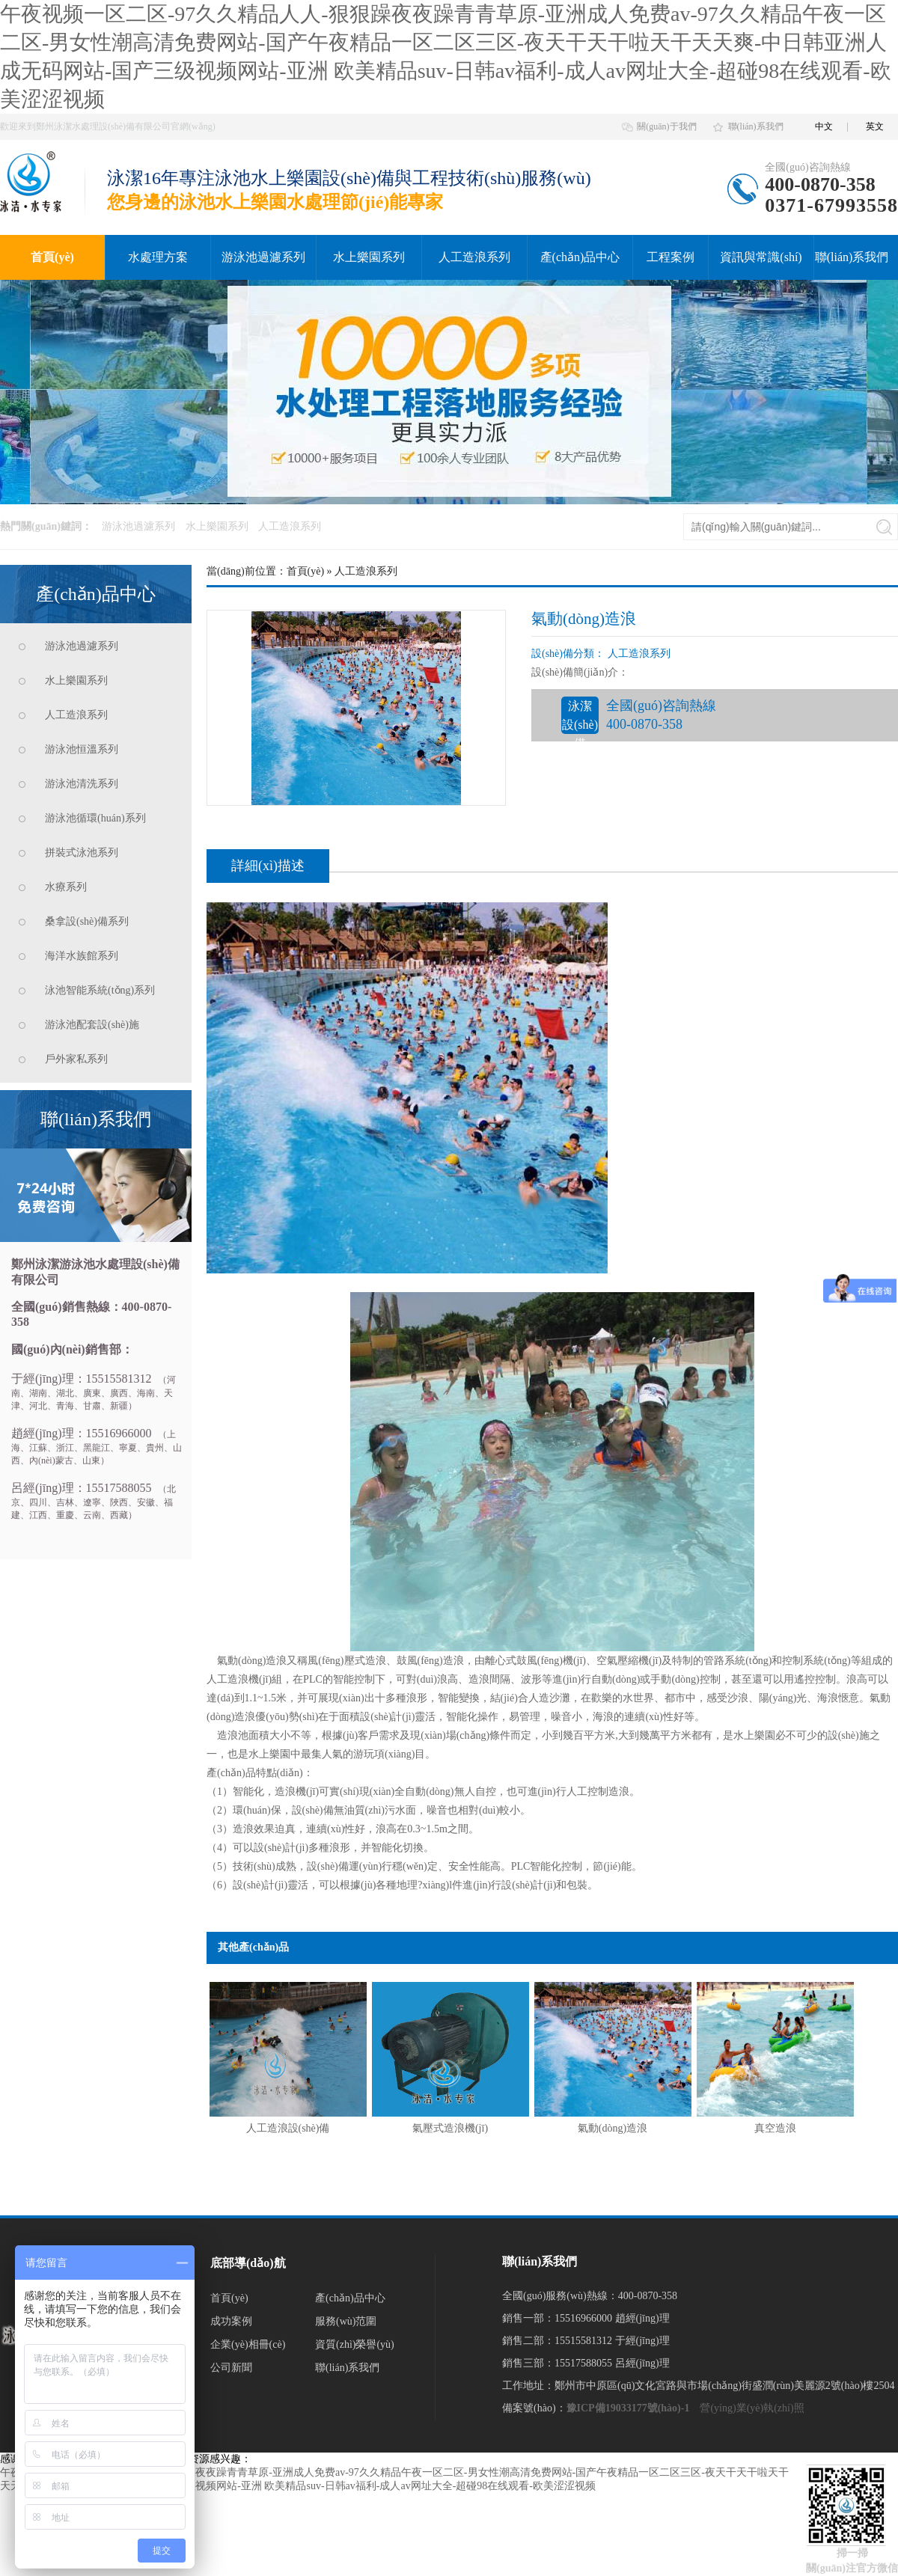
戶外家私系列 (76, 1059)
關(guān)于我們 (666, 126)
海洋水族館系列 (81, 955)
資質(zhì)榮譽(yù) (354, 2344)
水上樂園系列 (369, 257)
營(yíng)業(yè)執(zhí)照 (752, 2408)
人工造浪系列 (474, 257)
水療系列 (66, 887)
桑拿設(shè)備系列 (87, 921)
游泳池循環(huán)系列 (95, 818)
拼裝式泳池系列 (81, 852)
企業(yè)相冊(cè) (247, 2344)
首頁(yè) (52, 257)
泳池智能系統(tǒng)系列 (100, 990)
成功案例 (231, 2321)
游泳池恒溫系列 (81, 749)
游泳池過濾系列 (263, 257)
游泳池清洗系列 (81, 783)
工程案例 (670, 257)
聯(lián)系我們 (756, 126)
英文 (875, 126)
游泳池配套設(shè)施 (92, 1024)
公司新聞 (231, 2367)
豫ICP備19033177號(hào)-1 (628, 2408)
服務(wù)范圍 (345, 2321)
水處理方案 (158, 257)
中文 (824, 126)
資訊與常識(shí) (760, 257)
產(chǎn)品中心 (580, 257)
